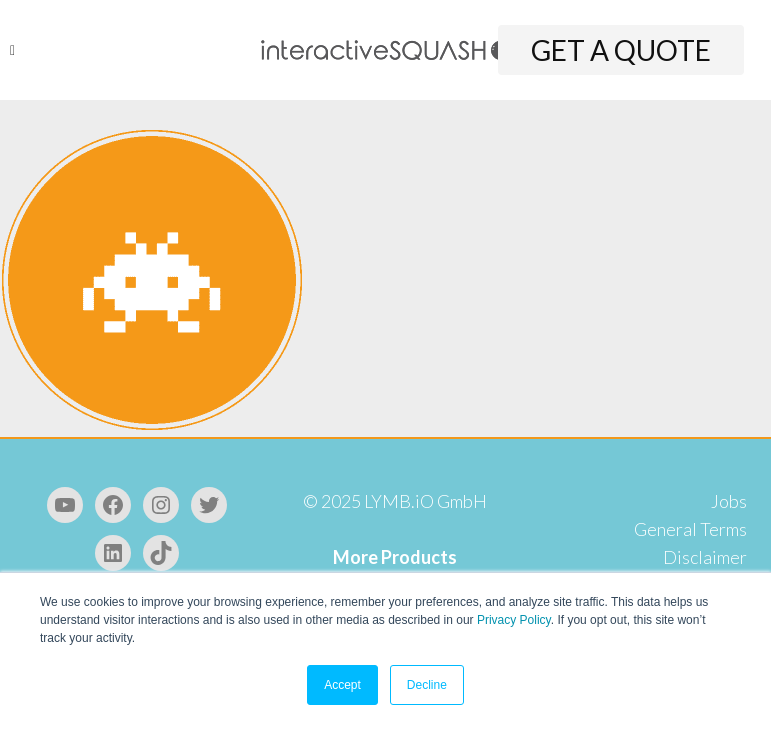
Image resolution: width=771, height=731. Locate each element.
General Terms (690, 529)
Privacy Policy (514, 620)
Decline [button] (427, 685)
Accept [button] (342, 685)
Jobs (729, 501)
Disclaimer (705, 557)
